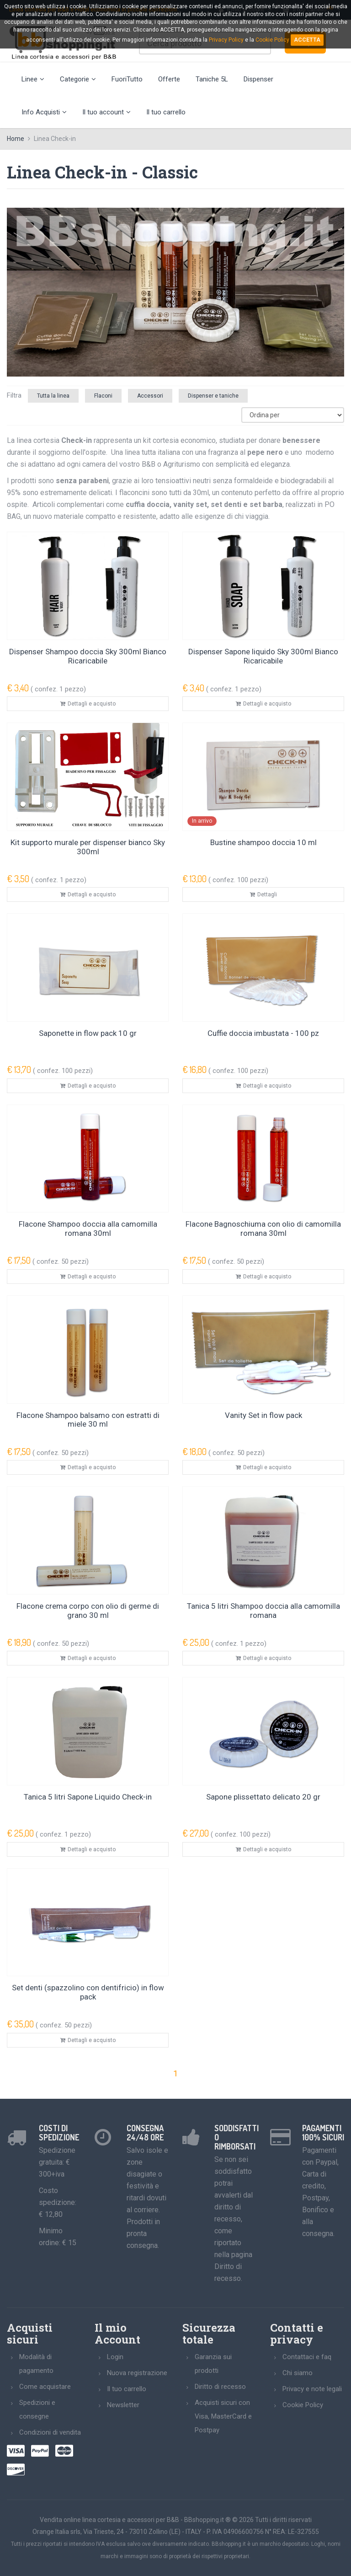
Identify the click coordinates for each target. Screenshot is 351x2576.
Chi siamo (297, 2373)
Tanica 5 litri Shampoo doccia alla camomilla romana (263, 1610)
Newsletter (123, 2405)
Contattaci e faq (306, 2357)
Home (15, 138)
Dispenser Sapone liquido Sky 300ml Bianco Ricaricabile (263, 656)
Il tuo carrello (166, 112)
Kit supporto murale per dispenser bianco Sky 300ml (88, 847)
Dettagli (263, 894)
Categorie (78, 79)
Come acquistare (45, 2386)
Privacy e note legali (312, 2389)
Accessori (150, 396)
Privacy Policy (226, 40)
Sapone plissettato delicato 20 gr (263, 1796)
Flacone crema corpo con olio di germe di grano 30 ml (87, 1610)
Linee (32, 79)
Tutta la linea (53, 396)
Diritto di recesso (220, 2386)
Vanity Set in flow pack (263, 1415)
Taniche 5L (212, 79)
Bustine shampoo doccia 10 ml (263, 842)
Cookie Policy (302, 2405)
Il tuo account (106, 112)
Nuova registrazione (137, 2373)
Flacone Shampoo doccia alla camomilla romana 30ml (88, 1228)
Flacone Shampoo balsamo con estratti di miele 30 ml (88, 1420)
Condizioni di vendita (50, 2432)
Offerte (169, 79)
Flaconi (103, 396)
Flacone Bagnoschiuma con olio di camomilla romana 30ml (263, 1228)
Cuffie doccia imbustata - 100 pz (263, 1033)
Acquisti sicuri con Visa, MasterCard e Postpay (223, 2416)
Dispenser (258, 79)
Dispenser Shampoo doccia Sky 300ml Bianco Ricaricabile (87, 656)
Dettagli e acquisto (88, 704)
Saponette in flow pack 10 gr (88, 1033)
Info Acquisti (44, 112)
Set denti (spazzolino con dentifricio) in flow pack (88, 1992)
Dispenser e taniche (213, 396)
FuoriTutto (127, 79)
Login (115, 2357)
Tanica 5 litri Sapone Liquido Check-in (88, 1796)
